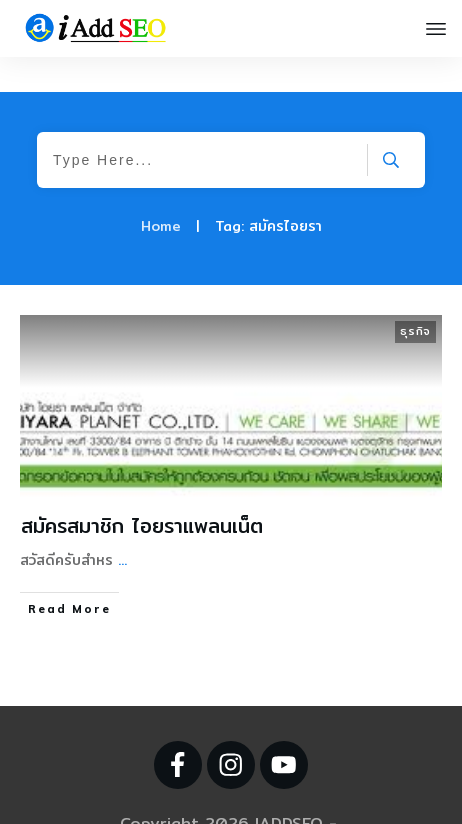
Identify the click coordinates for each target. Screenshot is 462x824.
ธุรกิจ (415, 296)
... (122, 525)
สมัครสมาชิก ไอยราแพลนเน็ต (142, 490)
